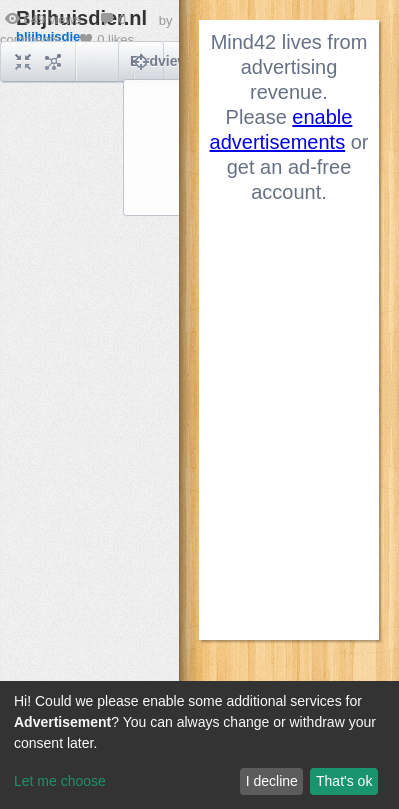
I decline (272, 781)
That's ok (344, 781)
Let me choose (60, 781)
